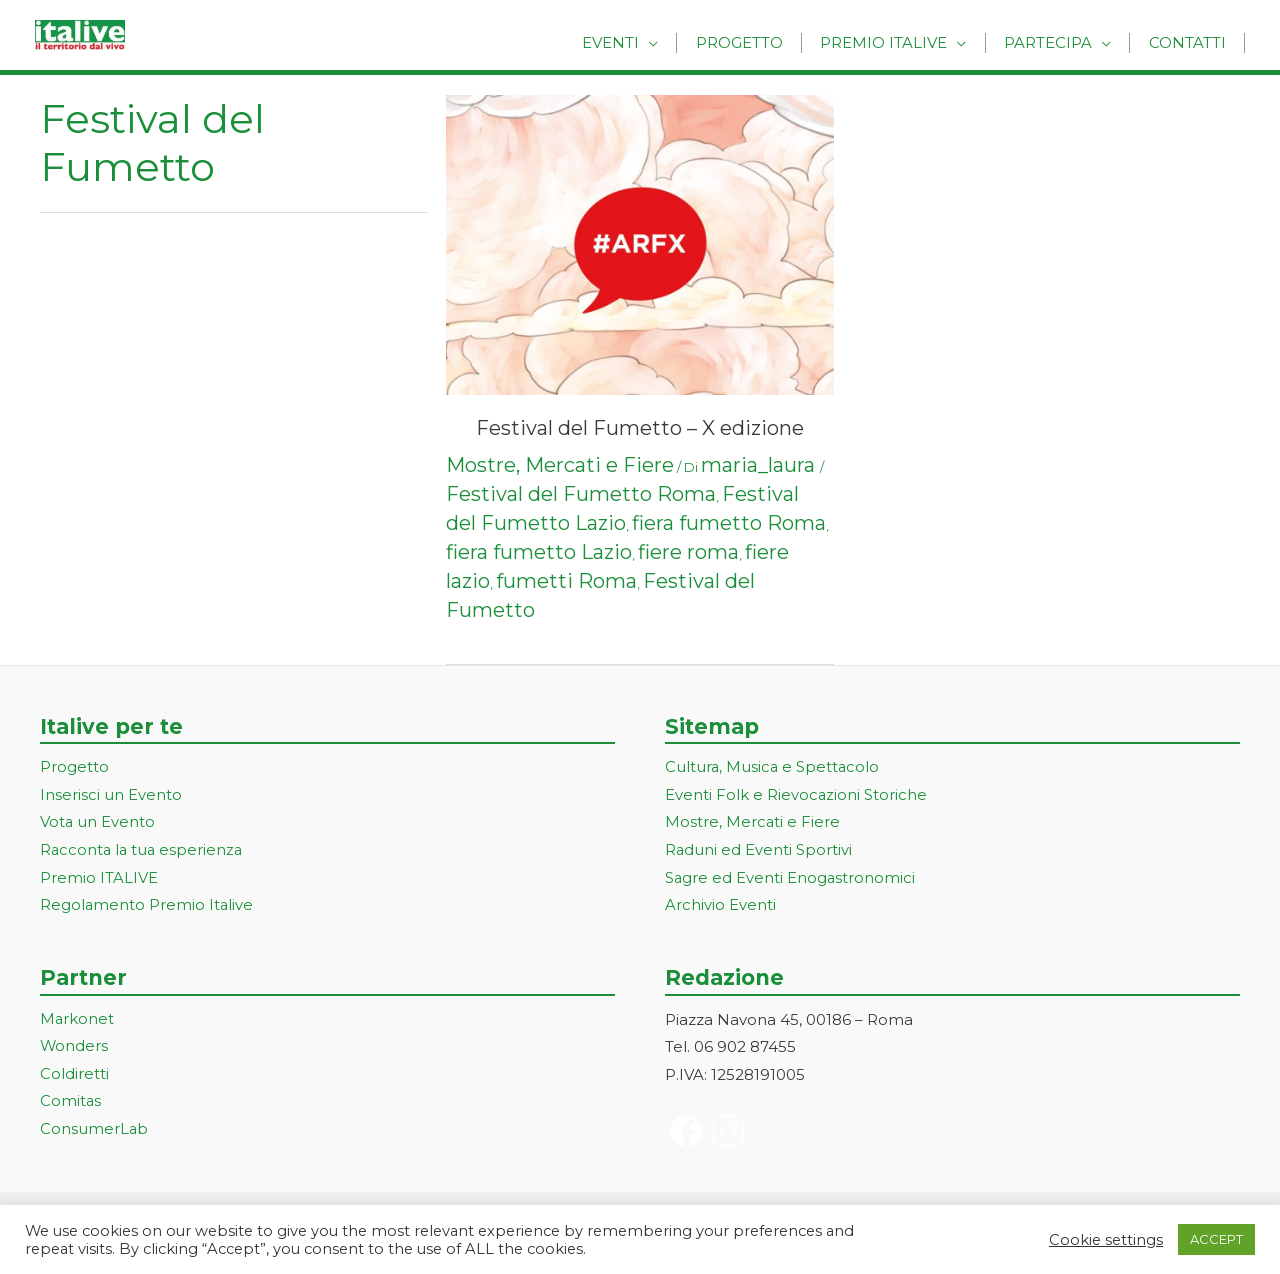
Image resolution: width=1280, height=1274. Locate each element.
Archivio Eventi (720, 906)
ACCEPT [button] (1216, 1239)
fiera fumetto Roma (729, 523)
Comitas (71, 1103)
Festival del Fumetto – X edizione (640, 428)
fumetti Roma (566, 581)
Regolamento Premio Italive (147, 906)
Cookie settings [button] (1106, 1240)
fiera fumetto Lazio (539, 552)
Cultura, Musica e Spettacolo (773, 767)
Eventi (640, 42)
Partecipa (1058, 42)
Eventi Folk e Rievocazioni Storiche (796, 795)
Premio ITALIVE (99, 879)
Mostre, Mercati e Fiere (560, 465)
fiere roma (688, 552)
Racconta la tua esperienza (143, 851)
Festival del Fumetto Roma (581, 494)
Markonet (77, 1020)
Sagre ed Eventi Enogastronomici (791, 879)
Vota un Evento (98, 823)
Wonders (74, 1048)
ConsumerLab (94, 1131)
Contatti (1190, 42)
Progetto (762, 42)
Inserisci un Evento (111, 795)
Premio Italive (900, 42)
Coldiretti (74, 1075)
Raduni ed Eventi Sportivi (759, 851)
